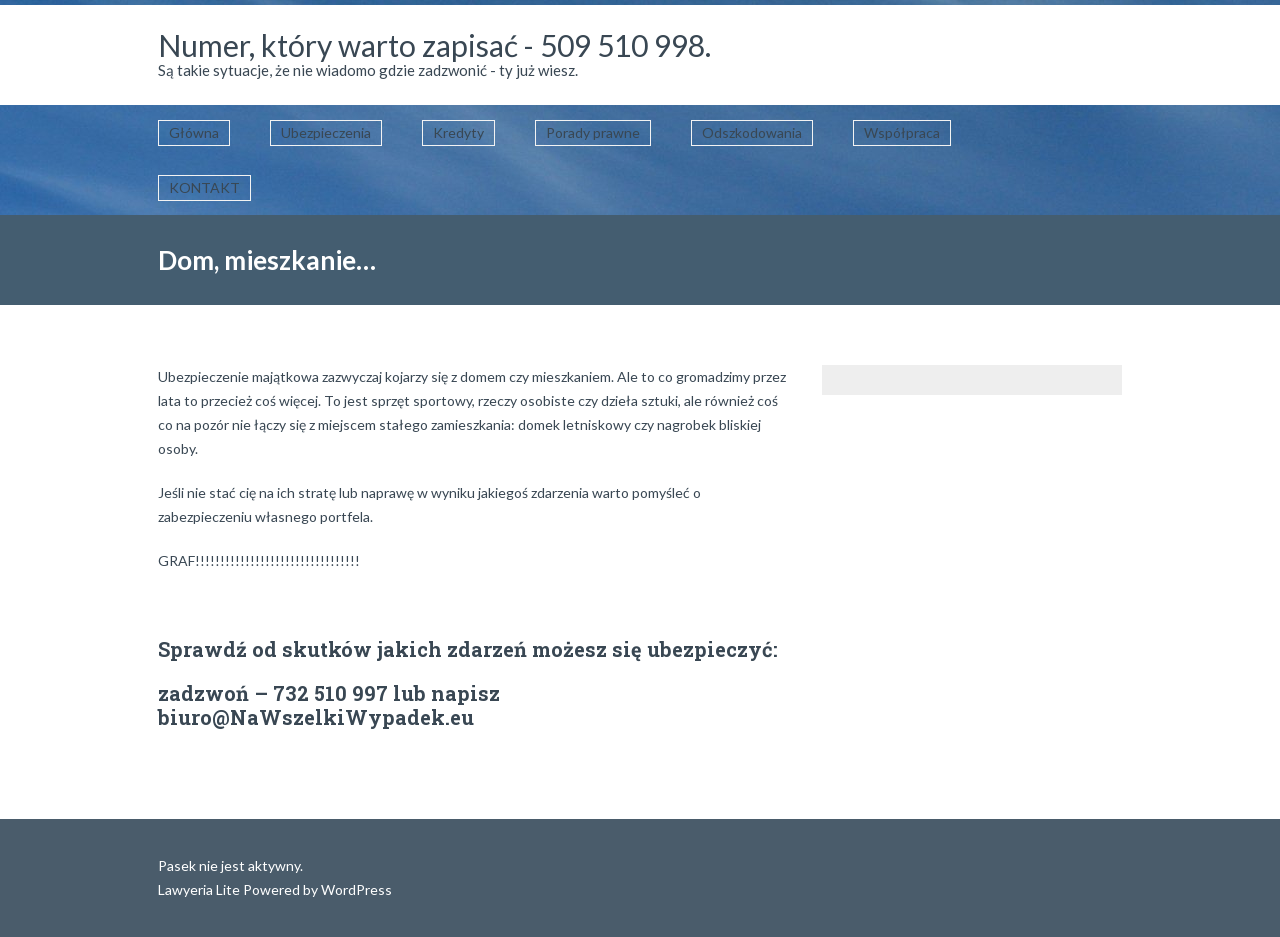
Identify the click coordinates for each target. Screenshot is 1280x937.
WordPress (355, 889)
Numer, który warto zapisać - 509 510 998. (434, 45)
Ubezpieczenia (326, 132)
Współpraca (902, 132)
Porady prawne (593, 132)
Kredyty (458, 132)
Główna (194, 132)
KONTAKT (204, 187)
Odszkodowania (752, 132)
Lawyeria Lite (200, 889)
